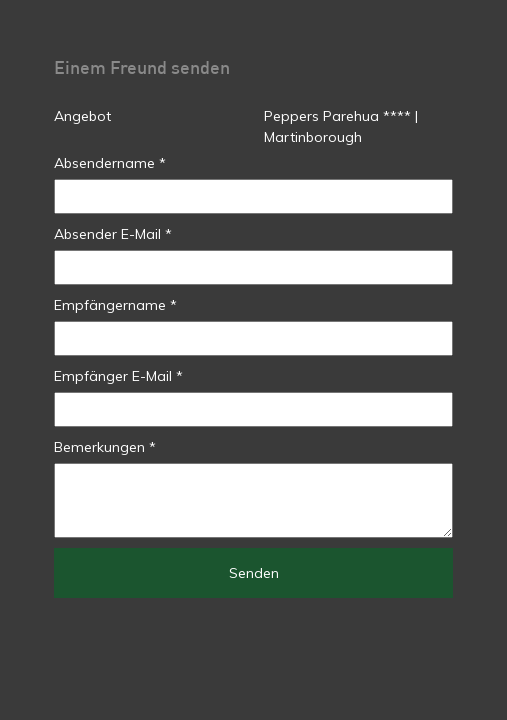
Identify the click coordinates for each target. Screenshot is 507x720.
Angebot (82, 116)
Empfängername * (115, 305)
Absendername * (110, 163)
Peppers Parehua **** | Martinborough (341, 126)
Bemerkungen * (105, 447)
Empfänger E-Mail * (118, 376)
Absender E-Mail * (113, 234)
